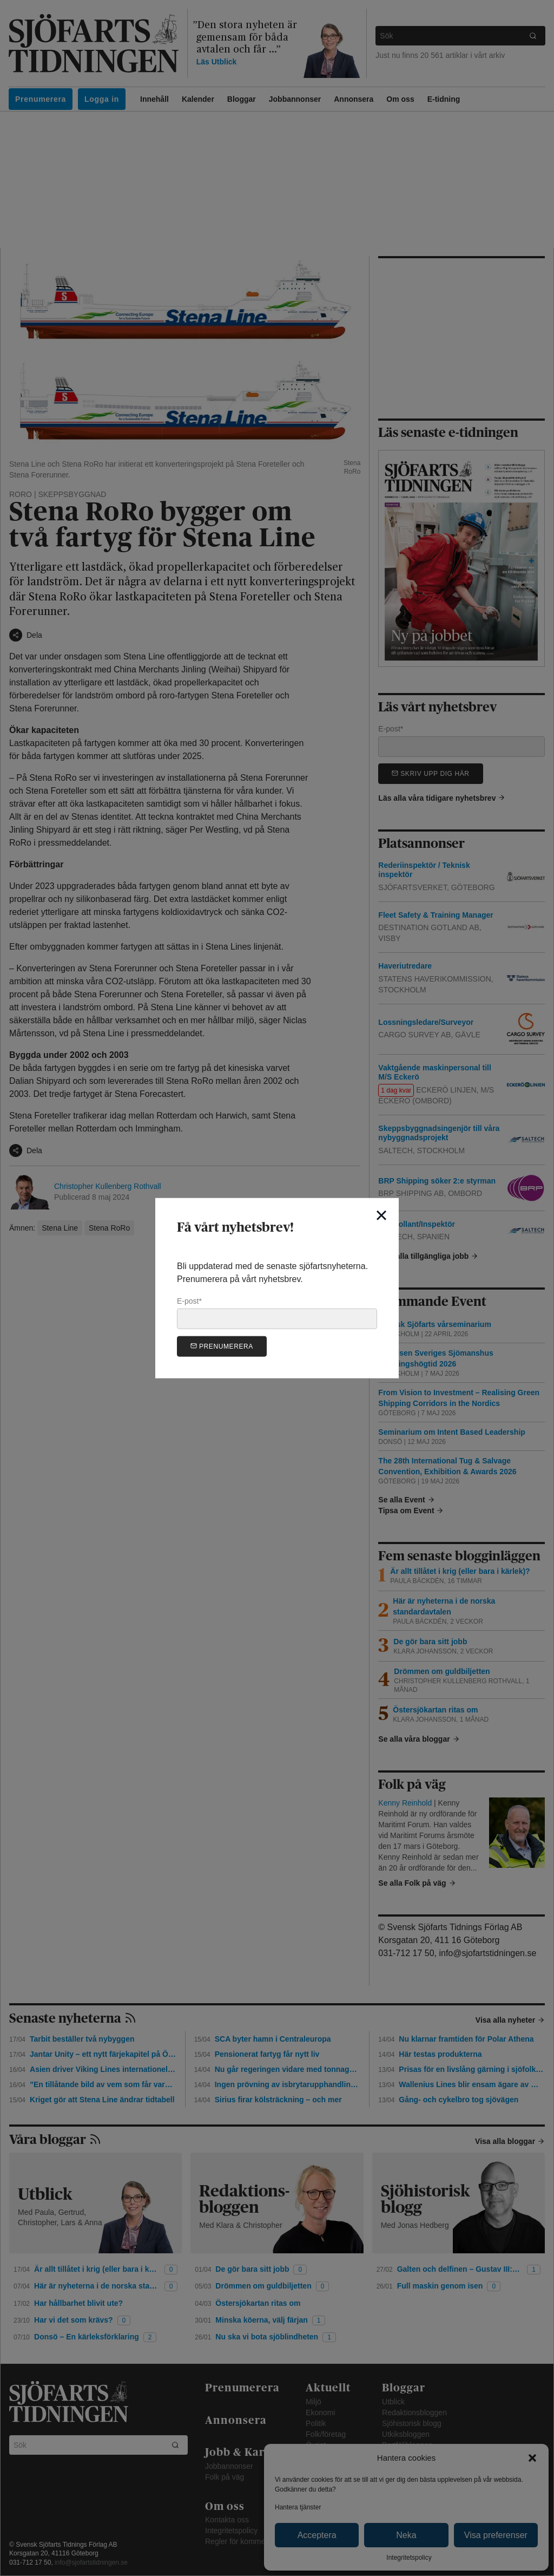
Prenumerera (221, 1346)
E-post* (277, 1313)
